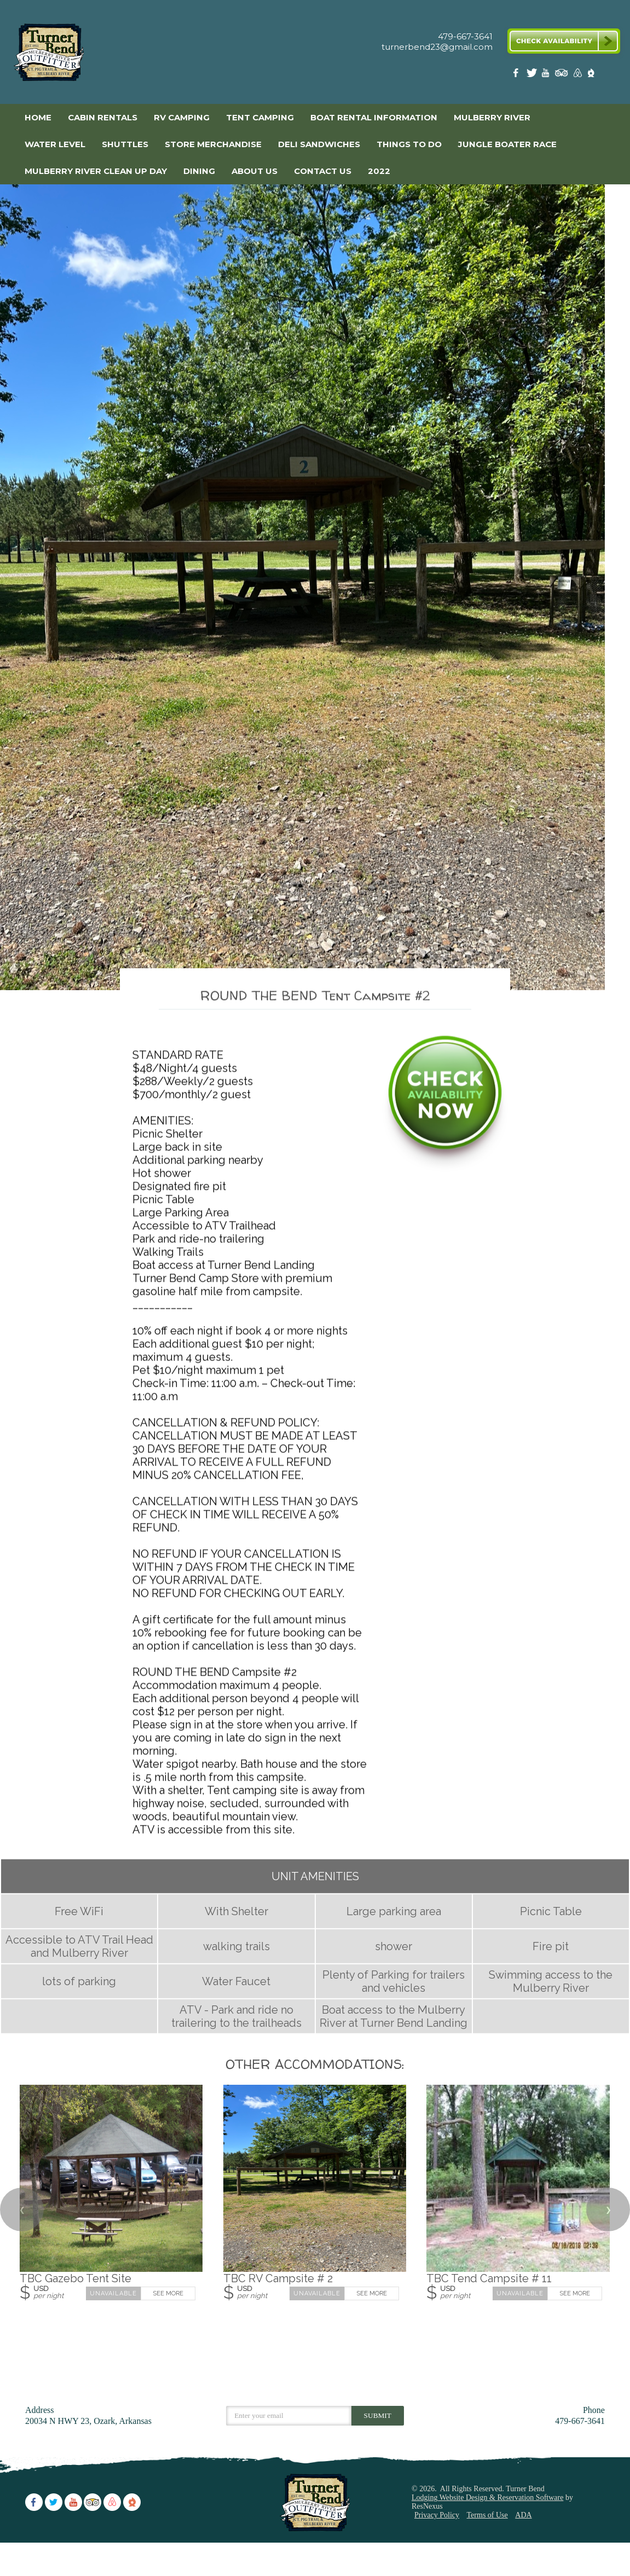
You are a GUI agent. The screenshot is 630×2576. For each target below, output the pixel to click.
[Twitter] (533, 75)
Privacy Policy (436, 2548)
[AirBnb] (576, 75)
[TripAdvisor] (561, 75)
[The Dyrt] (591, 75)
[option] (315, 604)
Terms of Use (487, 2548)
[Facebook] (518, 75)
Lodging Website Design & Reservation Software (487, 2531)
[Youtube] (547, 75)
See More (168, 2326)
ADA (523, 2548)
